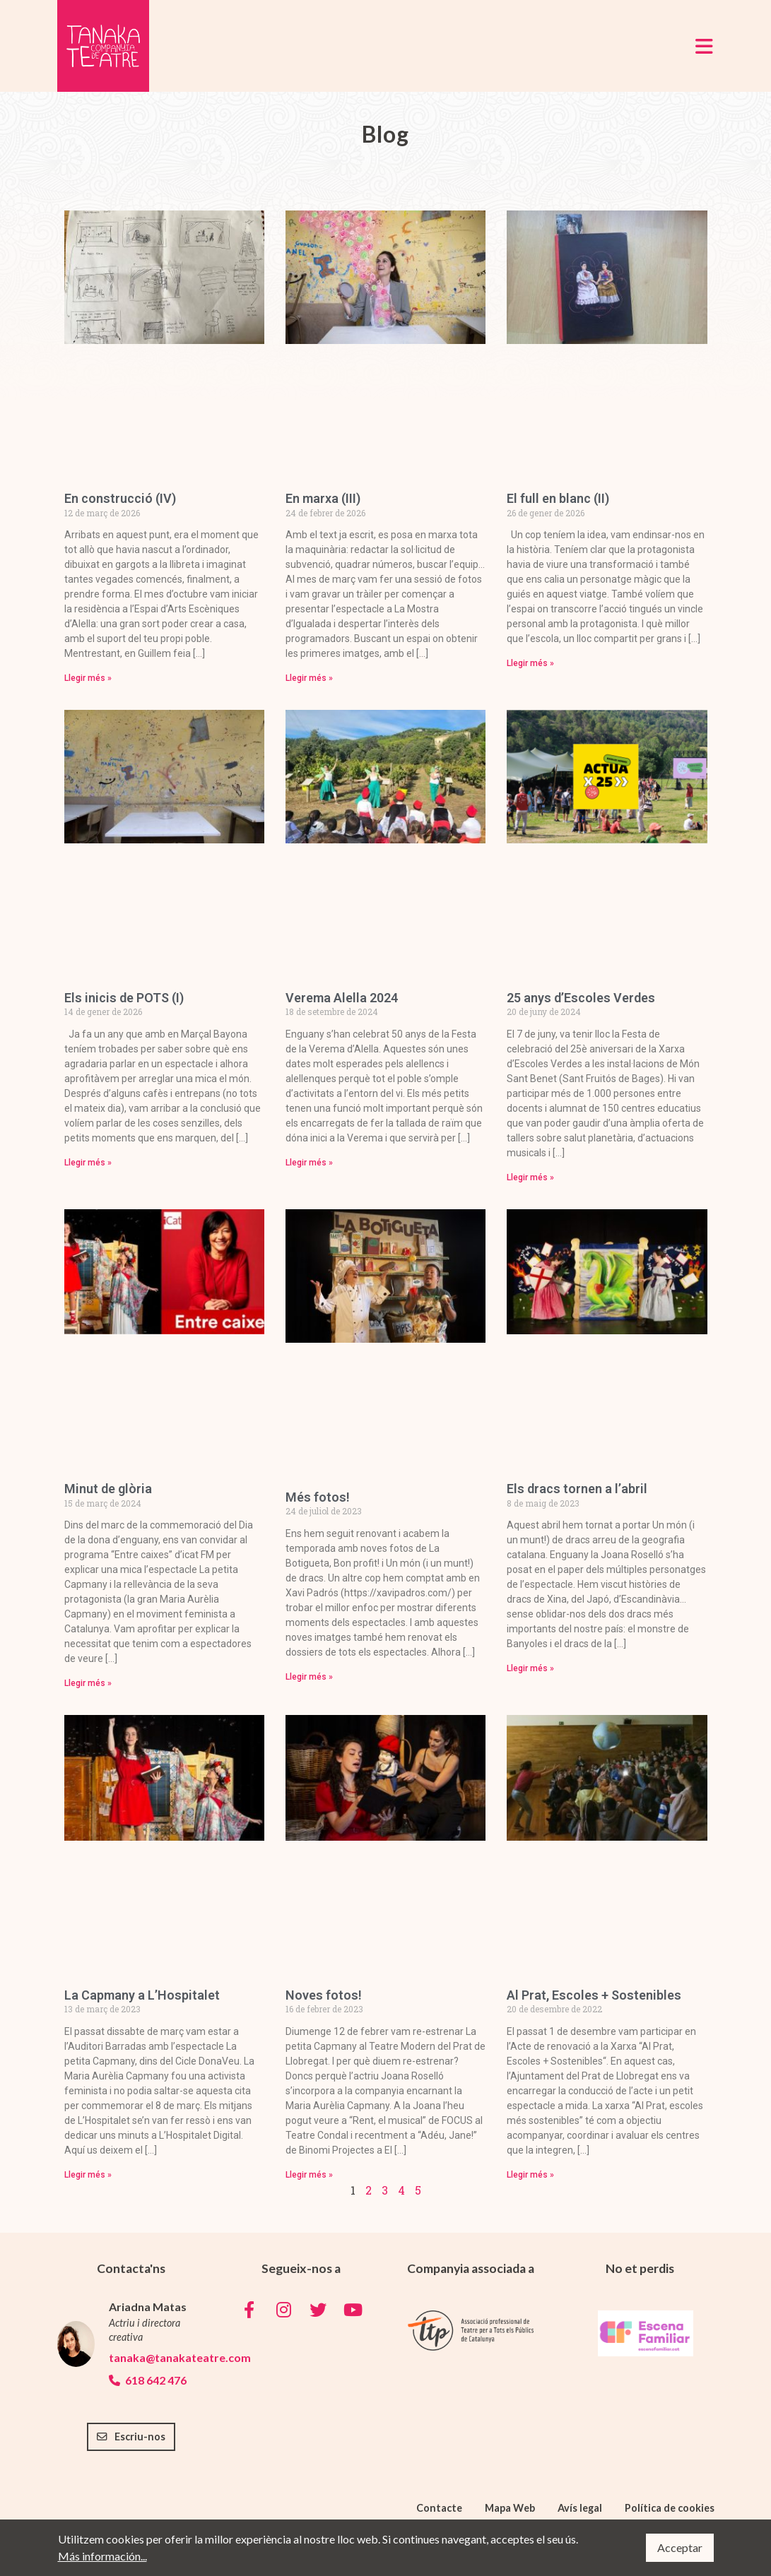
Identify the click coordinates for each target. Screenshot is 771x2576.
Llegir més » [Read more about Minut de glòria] (88, 1683)
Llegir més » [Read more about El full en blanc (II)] (530, 663)
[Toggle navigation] (704, 46)
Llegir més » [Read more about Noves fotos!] (309, 2175)
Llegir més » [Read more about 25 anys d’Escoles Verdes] (530, 1177)
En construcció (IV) (120, 498)
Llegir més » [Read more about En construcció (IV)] (88, 678)
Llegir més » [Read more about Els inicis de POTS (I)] (88, 1163)
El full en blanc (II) (558, 498)
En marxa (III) (323, 498)
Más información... (102, 2556)
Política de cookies (669, 2508)
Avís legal (580, 2508)
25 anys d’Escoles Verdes (581, 997)
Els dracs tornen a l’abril (577, 1488)
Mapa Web (510, 2508)
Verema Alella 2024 (342, 997)
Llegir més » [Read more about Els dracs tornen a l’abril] (530, 1668)
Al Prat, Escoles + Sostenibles (594, 1995)
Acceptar (679, 2547)
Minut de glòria (108, 1488)
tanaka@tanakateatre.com (157, 2357)
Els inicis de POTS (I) (124, 997)
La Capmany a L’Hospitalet (142, 1995)
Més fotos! (318, 1497)
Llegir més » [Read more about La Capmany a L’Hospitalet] (88, 2175)
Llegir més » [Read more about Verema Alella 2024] (309, 1163)
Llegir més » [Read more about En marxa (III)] (309, 678)
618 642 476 (148, 2380)
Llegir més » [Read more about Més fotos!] (309, 1677)
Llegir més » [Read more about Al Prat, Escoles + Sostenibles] (530, 2175)
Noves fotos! (324, 1995)
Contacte (439, 2508)
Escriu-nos (131, 2436)
